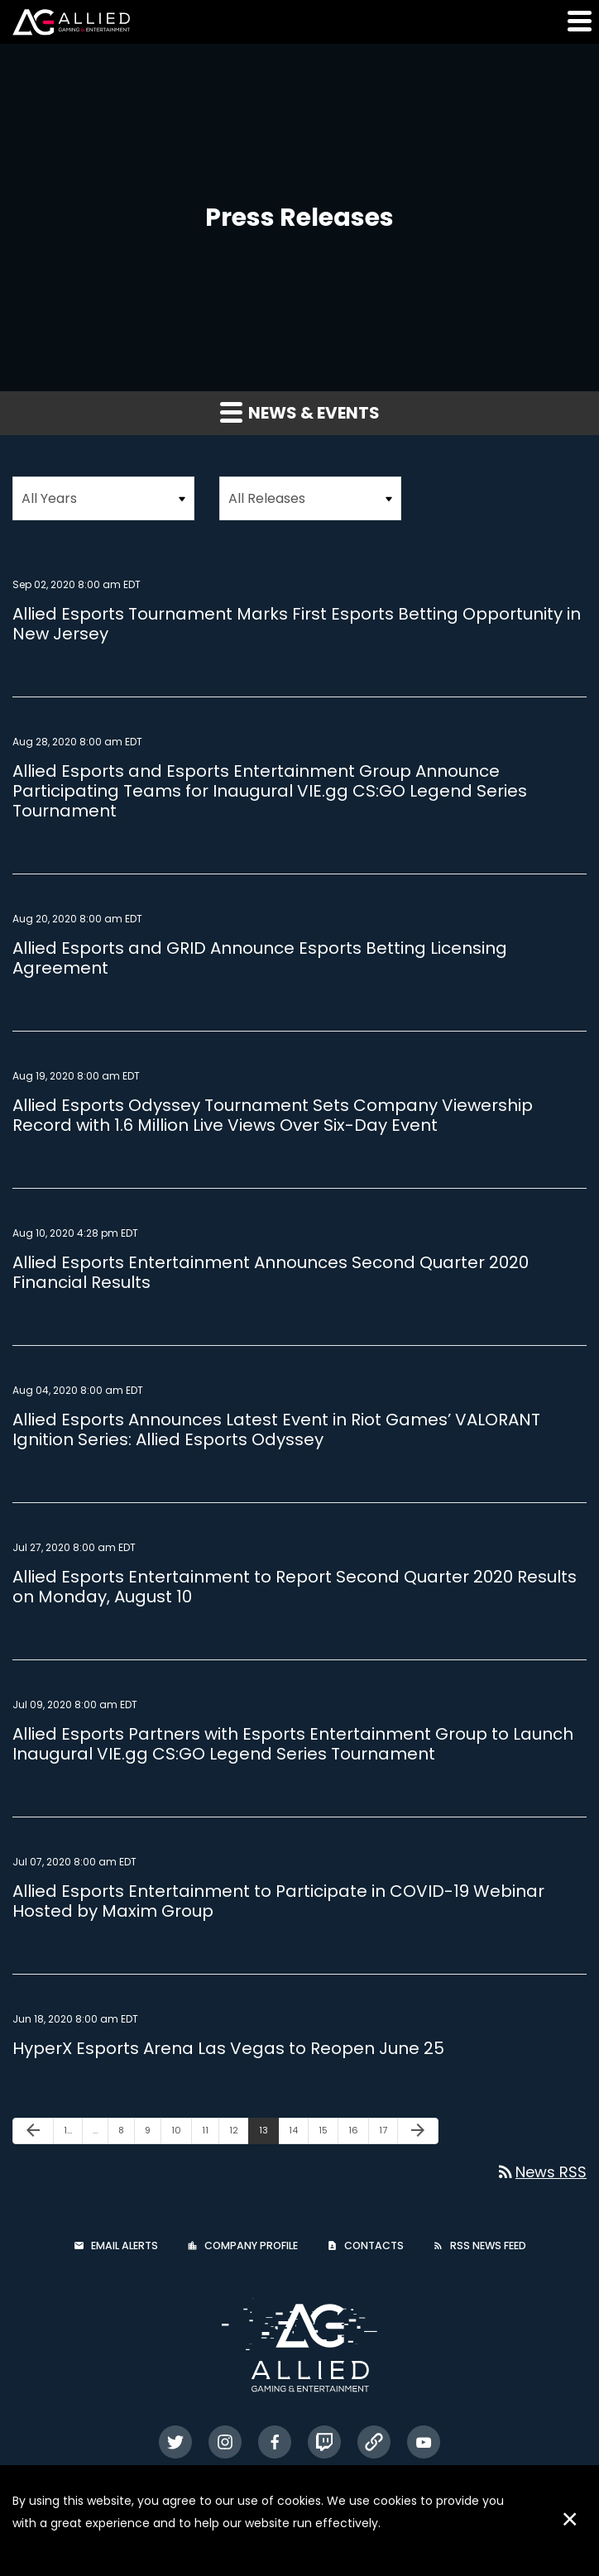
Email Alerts (124, 2245)
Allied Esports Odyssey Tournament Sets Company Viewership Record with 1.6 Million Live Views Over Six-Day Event (272, 1115)
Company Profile (251, 2245)
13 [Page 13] (268, 2133)
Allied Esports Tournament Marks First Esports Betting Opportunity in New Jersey (296, 623)
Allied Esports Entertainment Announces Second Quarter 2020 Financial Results (270, 1272)
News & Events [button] (300, 412)
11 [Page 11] (210, 2133)
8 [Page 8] (126, 2133)
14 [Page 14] (298, 2133)
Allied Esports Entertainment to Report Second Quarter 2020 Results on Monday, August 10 (294, 1586)
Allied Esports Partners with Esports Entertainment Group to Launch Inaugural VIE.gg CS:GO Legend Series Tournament (292, 1743)
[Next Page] (417, 2131)
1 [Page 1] (73, 2133)
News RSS (541, 2172)
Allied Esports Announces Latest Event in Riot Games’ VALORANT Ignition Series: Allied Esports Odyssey (276, 1429)
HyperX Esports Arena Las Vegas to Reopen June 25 (228, 2048)
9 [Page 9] (152, 2133)
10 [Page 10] (181, 2133)
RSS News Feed (488, 2245)
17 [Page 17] (388, 2133)
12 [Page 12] (238, 2133)
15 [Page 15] (328, 2133)
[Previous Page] (33, 2131)
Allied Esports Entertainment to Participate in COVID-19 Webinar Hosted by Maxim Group (278, 1900)
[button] (578, 20)
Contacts (374, 2245)
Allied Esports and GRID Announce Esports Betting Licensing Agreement (259, 957)
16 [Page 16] (358, 2133)
